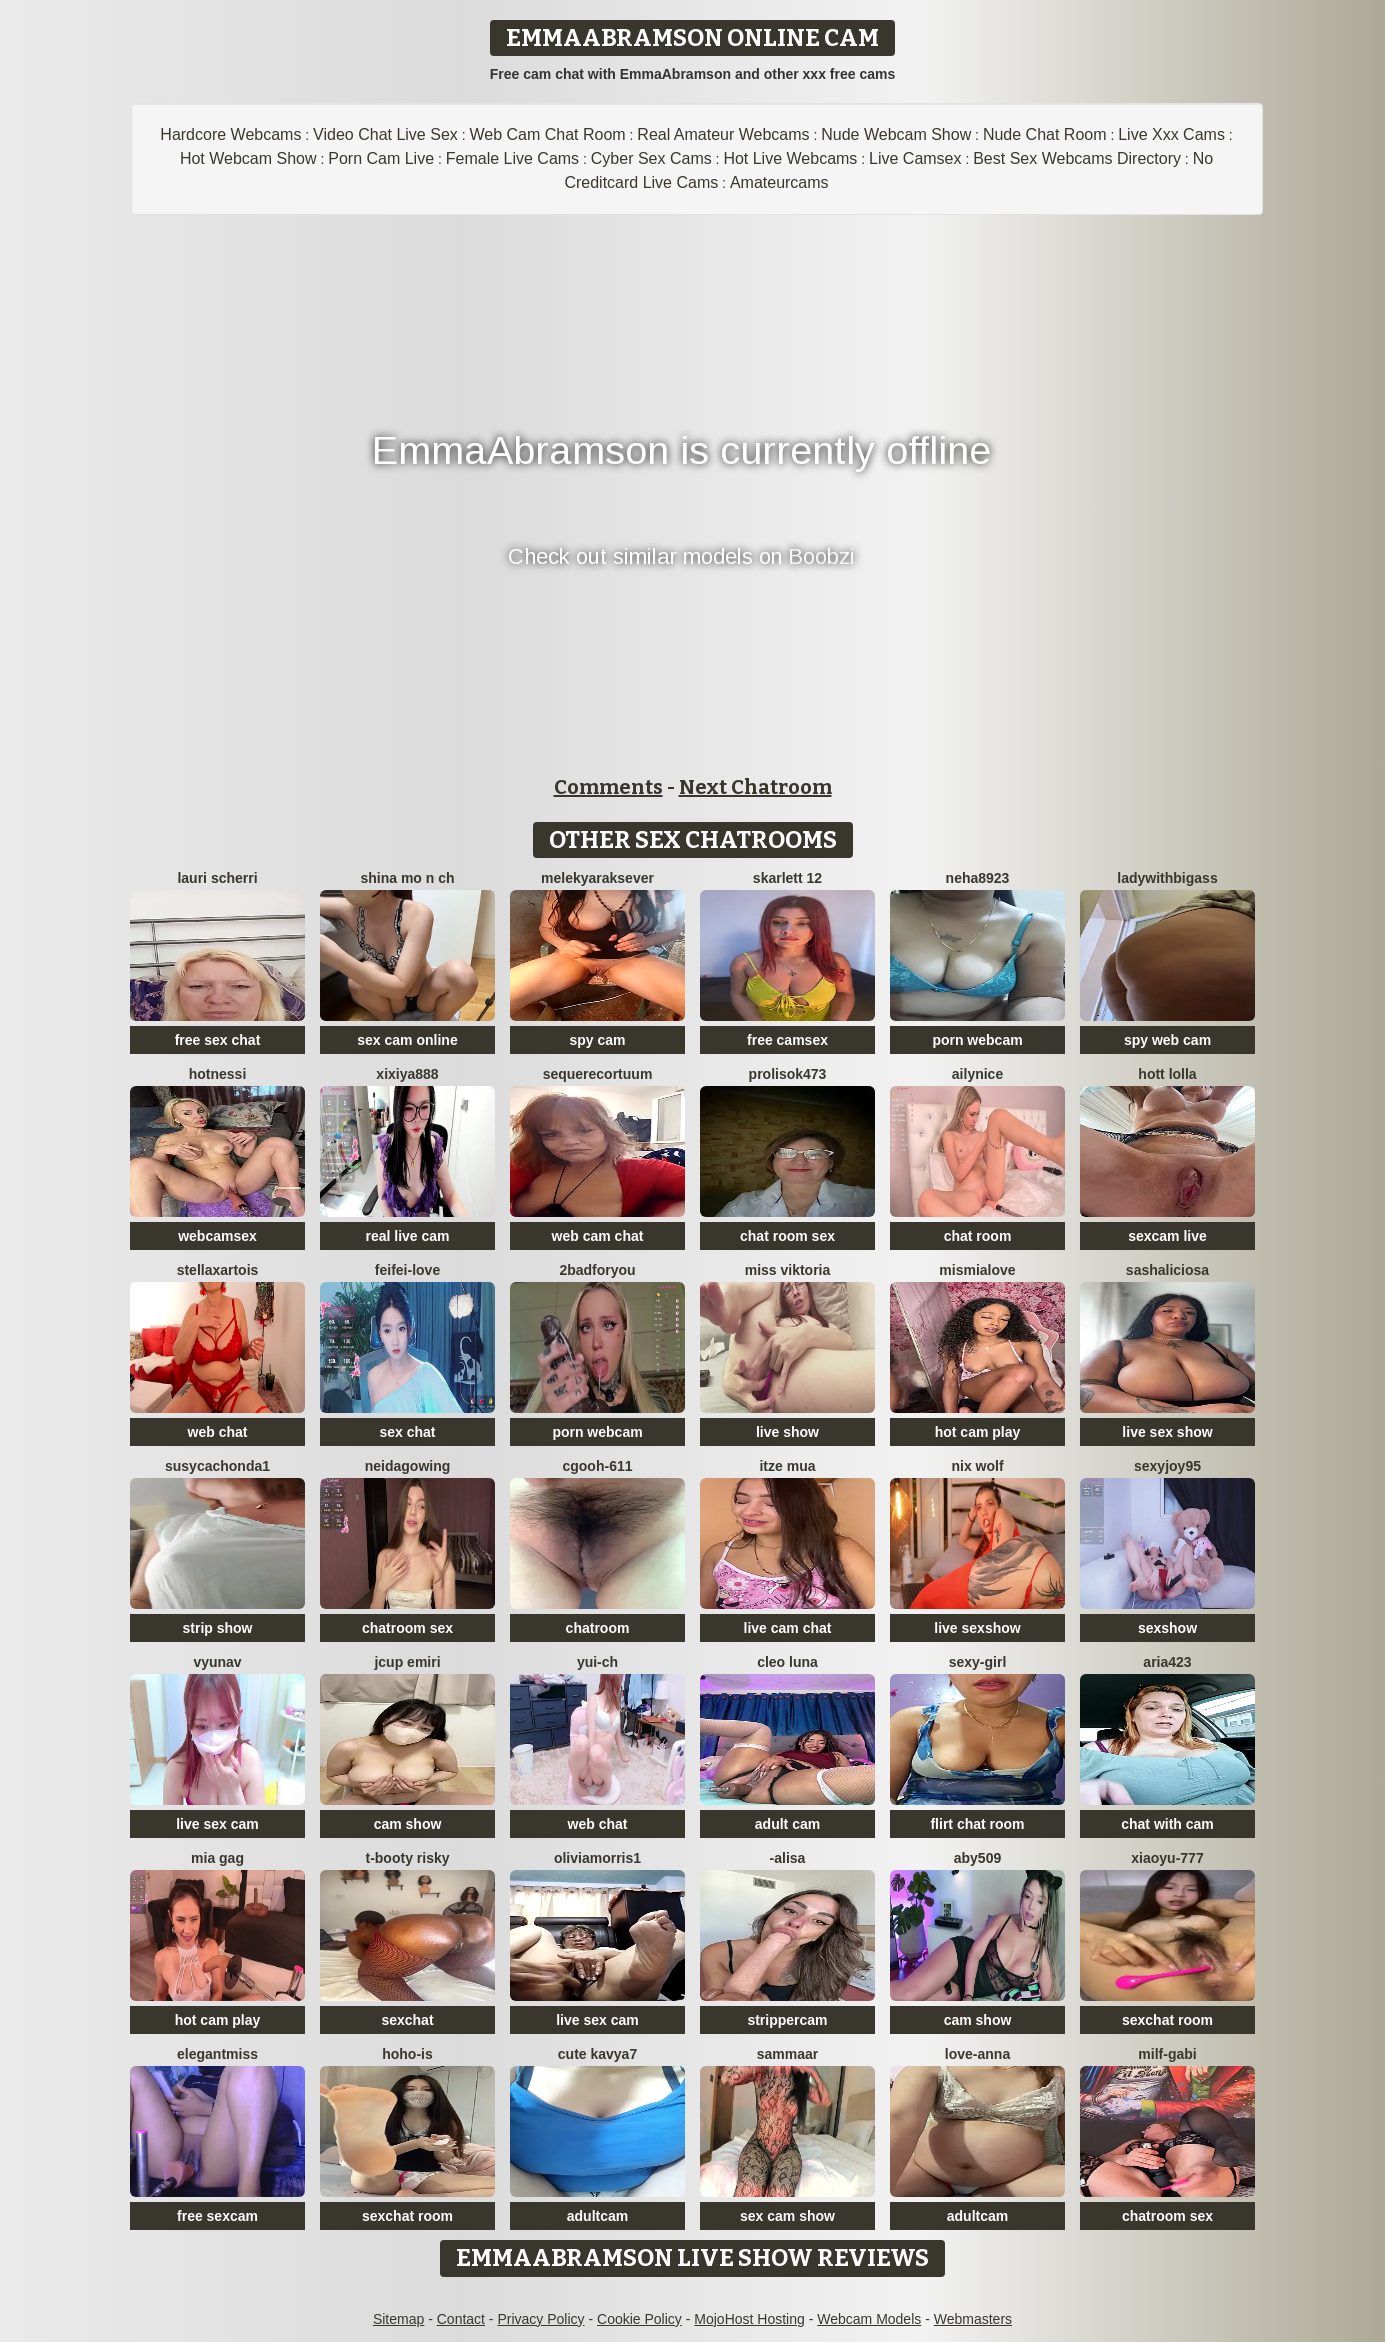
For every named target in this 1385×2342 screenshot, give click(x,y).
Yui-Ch (597, 1662)
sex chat (407, 1432)
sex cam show (787, 2216)
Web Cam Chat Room (547, 134)
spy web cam (1167, 1040)
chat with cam (1167, 1824)
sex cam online (407, 1040)
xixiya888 (407, 1074)
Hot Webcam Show (248, 158)
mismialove (977, 1270)
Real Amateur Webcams (723, 134)
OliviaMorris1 (597, 1858)
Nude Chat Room (1045, 134)
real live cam (407, 1236)
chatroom (598, 1628)
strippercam (787, 2020)
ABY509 (977, 1858)
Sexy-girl (978, 1662)
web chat (218, 1432)
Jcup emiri (407, 1662)
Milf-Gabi (1167, 2054)
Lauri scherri (217, 878)
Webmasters (973, 2319)
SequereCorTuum (598, 1074)
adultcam (597, 2216)
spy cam (597, 1040)
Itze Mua (787, 1466)
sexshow (1167, 1628)
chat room (978, 1236)
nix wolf (977, 1466)
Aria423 (1167, 1662)
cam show (408, 1824)
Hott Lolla (1167, 1074)
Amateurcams (779, 182)
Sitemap (398, 2319)
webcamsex (217, 1236)
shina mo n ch (407, 878)
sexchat (407, 2020)
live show (787, 1432)
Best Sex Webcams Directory (1077, 158)
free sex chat (218, 1040)
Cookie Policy (639, 2319)
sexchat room (1167, 2020)
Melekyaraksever (597, 878)
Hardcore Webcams (230, 134)
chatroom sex (407, 1628)
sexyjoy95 (1167, 1466)
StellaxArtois (218, 1270)
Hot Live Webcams (790, 158)
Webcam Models (869, 2319)
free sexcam (217, 2216)
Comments (608, 787)
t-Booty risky (407, 1858)
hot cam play (978, 1432)
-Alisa (788, 1858)
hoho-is (407, 2054)
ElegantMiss (217, 2054)
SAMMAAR (788, 2054)
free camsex (787, 1040)
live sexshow (977, 1628)
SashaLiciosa (1167, 1270)
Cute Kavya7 (597, 2054)
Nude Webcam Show (896, 134)
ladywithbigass (1167, 878)
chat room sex (787, 1236)
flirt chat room (977, 1824)
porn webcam (977, 1040)
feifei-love (407, 1270)
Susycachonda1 (217, 1466)
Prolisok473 (788, 1074)
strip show (217, 1628)
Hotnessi (218, 1074)
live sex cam (217, 1824)
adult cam (787, 1824)
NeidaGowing (408, 1466)
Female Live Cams (512, 158)
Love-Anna (977, 2054)
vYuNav (217, 1662)
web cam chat (598, 1236)
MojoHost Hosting (749, 2319)
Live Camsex (915, 158)
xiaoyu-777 (1167, 1858)
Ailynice (977, 1074)
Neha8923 (978, 878)
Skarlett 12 (787, 878)
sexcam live (1167, 1236)
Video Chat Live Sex (385, 134)
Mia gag (217, 1858)
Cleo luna (787, 1662)
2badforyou (597, 1270)
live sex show (1167, 1432)
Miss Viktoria (788, 1270)
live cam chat (788, 1628)
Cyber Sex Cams (651, 158)
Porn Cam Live (381, 158)
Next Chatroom (755, 787)
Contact (461, 2319)
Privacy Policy (540, 2319)
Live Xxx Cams (1171, 134)
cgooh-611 (597, 1466)
